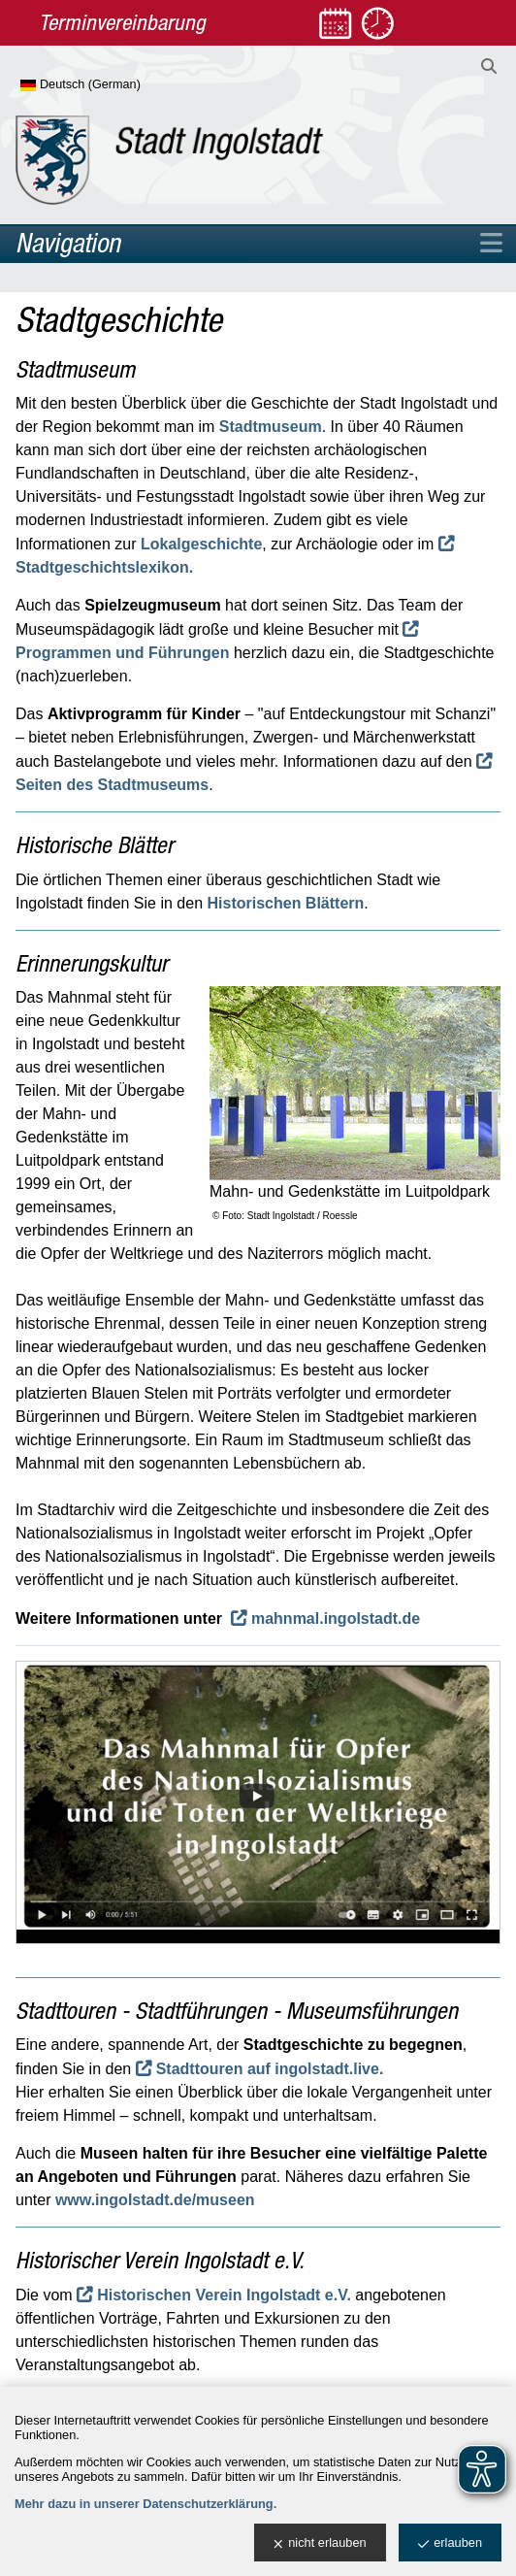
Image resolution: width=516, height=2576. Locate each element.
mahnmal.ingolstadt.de (335, 1618)
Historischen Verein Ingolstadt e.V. (224, 2295)
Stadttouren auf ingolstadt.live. (270, 2069)
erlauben (450, 2543)
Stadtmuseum (270, 426)
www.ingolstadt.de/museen (155, 2200)
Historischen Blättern (285, 903)
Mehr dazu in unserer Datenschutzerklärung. (145, 2503)
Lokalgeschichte (201, 544)
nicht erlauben (320, 2543)
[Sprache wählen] (112, 85)
